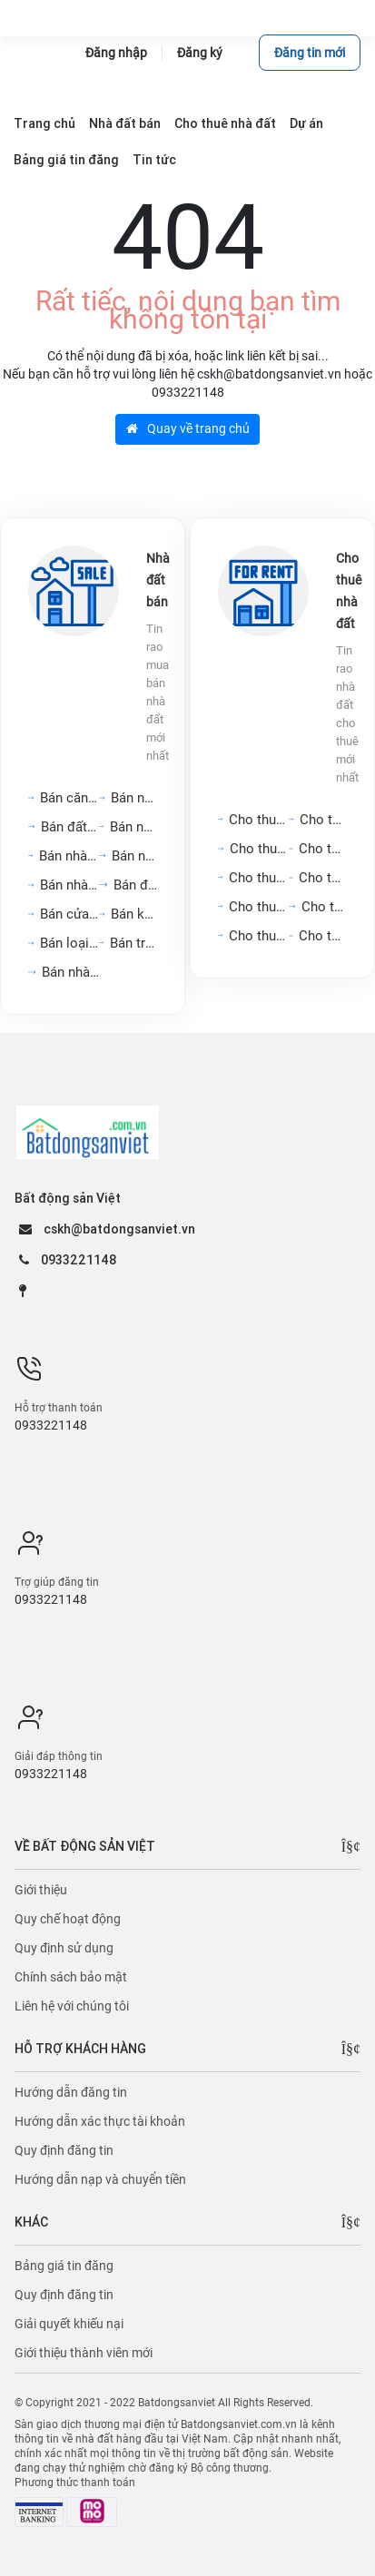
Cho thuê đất (324, 907)
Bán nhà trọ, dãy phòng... (134, 827)
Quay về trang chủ (188, 428)
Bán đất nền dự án (70, 827)
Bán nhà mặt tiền (71, 972)
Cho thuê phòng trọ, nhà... (323, 878)
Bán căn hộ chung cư (69, 798)
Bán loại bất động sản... (69, 943)
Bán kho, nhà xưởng (134, 914)
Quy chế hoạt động (68, 1919)
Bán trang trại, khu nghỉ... (134, 943)
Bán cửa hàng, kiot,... (69, 914)
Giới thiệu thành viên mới (84, 2352)
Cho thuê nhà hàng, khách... (259, 907)
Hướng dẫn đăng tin (71, 2092)
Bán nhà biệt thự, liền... (70, 885)
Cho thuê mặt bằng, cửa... (259, 878)
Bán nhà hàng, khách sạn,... (69, 856)
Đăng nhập (116, 52)
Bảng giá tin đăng (64, 2265)
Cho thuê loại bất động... (323, 936)
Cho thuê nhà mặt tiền (323, 819)
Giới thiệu (41, 1890)
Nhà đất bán (158, 580)
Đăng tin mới (309, 52)
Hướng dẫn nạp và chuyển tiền (100, 2179)
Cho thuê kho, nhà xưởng (259, 936)
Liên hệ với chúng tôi (72, 2006)
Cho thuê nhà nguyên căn (323, 849)
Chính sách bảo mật (71, 1977)
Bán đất (135, 885)
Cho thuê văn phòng (259, 849)
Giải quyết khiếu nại (69, 2323)
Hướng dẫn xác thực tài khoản (100, 2121)
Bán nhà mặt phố (134, 798)
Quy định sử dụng (64, 1948)
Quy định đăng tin (64, 2150)
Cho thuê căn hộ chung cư (259, 819)
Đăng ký (199, 52)
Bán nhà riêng (135, 856)
